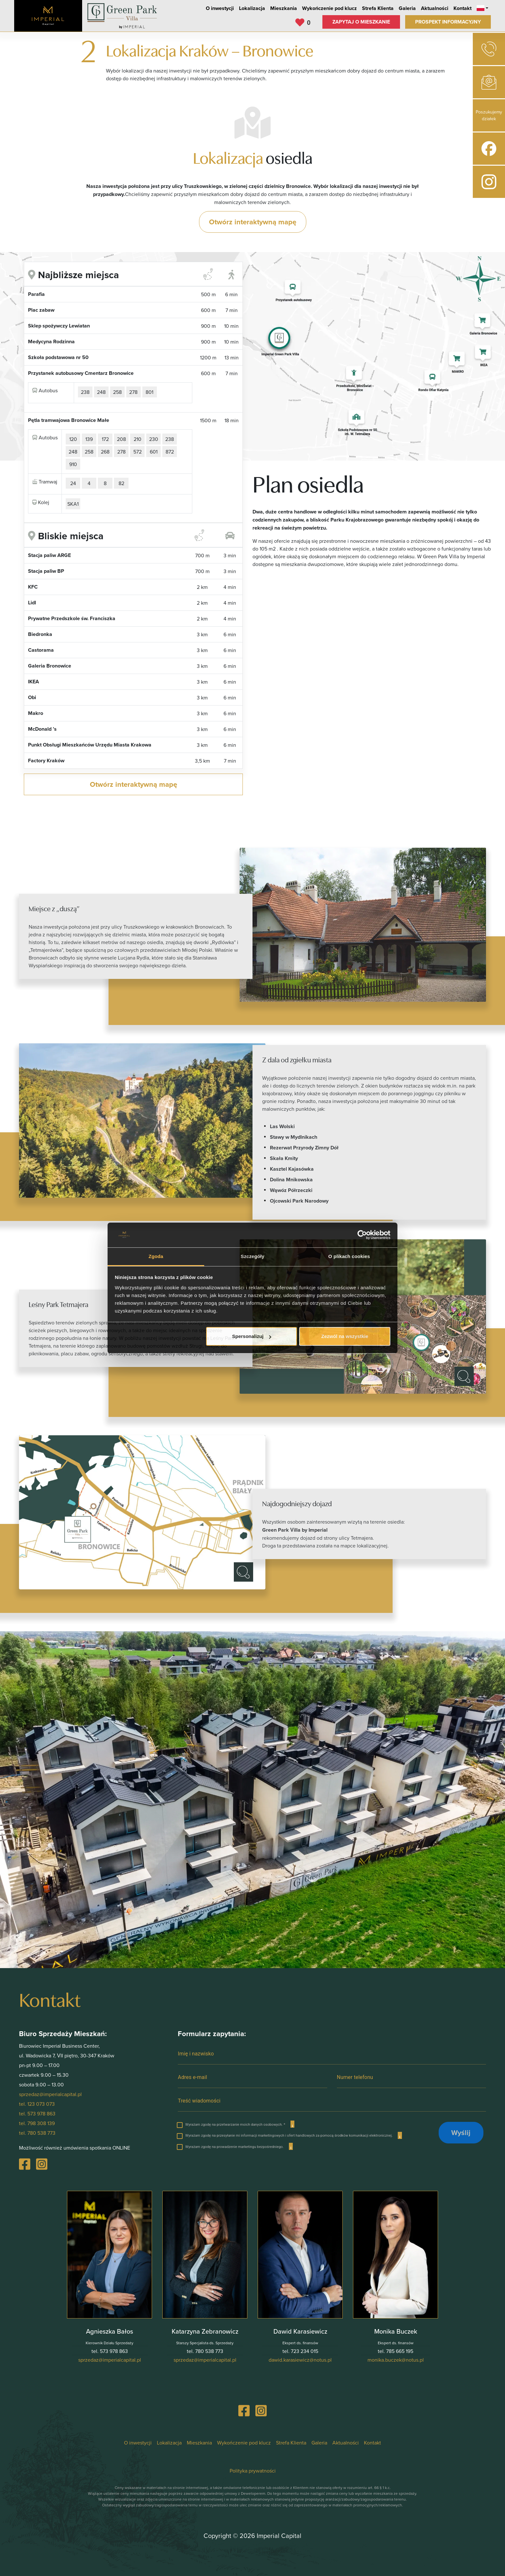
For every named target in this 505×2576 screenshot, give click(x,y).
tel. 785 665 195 (395, 2351)
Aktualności (434, 8)
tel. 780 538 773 (37, 2132)
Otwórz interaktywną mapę (252, 222)
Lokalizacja (252, 8)
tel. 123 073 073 (37, 2103)
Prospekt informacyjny (448, 21)
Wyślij (461, 2132)
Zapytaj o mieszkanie (361, 21)
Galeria (407, 8)
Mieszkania (283, 8)
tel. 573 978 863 (37, 2113)
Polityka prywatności (253, 2470)
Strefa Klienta (378, 8)
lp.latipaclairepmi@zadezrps (109, 2359)
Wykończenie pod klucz (329, 8)
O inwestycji (220, 8)
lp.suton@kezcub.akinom (395, 2359)
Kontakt (462, 8)
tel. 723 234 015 (300, 2351)
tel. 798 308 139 (37, 2123)
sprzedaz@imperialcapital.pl (50, 2094)
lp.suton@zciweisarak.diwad (300, 2359)
